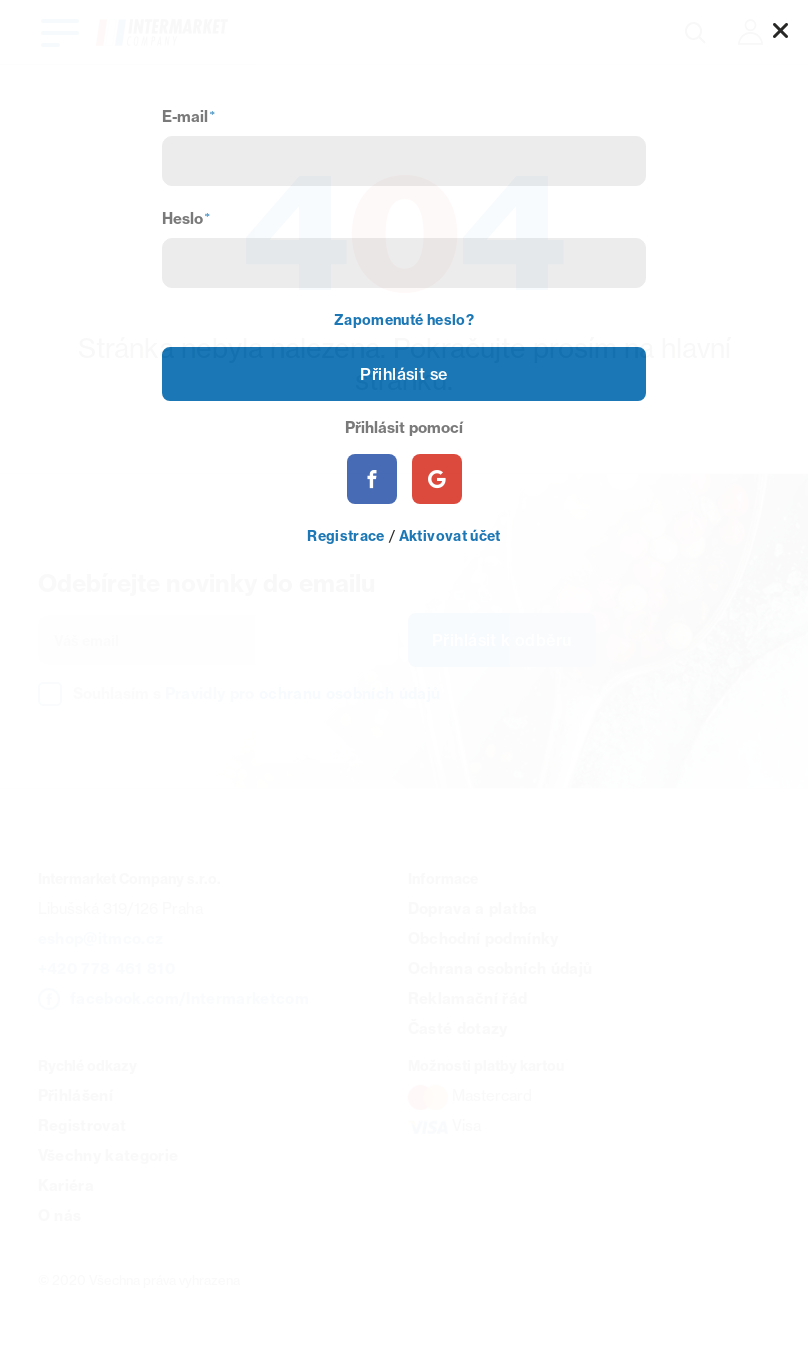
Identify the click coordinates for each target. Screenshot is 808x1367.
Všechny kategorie (108, 1155)
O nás (60, 1215)
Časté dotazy (458, 1028)
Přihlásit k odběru (502, 640)
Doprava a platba (472, 908)
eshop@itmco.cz (101, 938)
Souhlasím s (257, 693)
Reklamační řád (468, 998)
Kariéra (66, 1185)
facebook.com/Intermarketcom (189, 998)
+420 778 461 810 (106, 968)
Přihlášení (75, 1095)
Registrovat (82, 1125)
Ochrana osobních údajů (500, 968)
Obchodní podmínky (483, 938)
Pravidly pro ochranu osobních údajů (303, 693)
